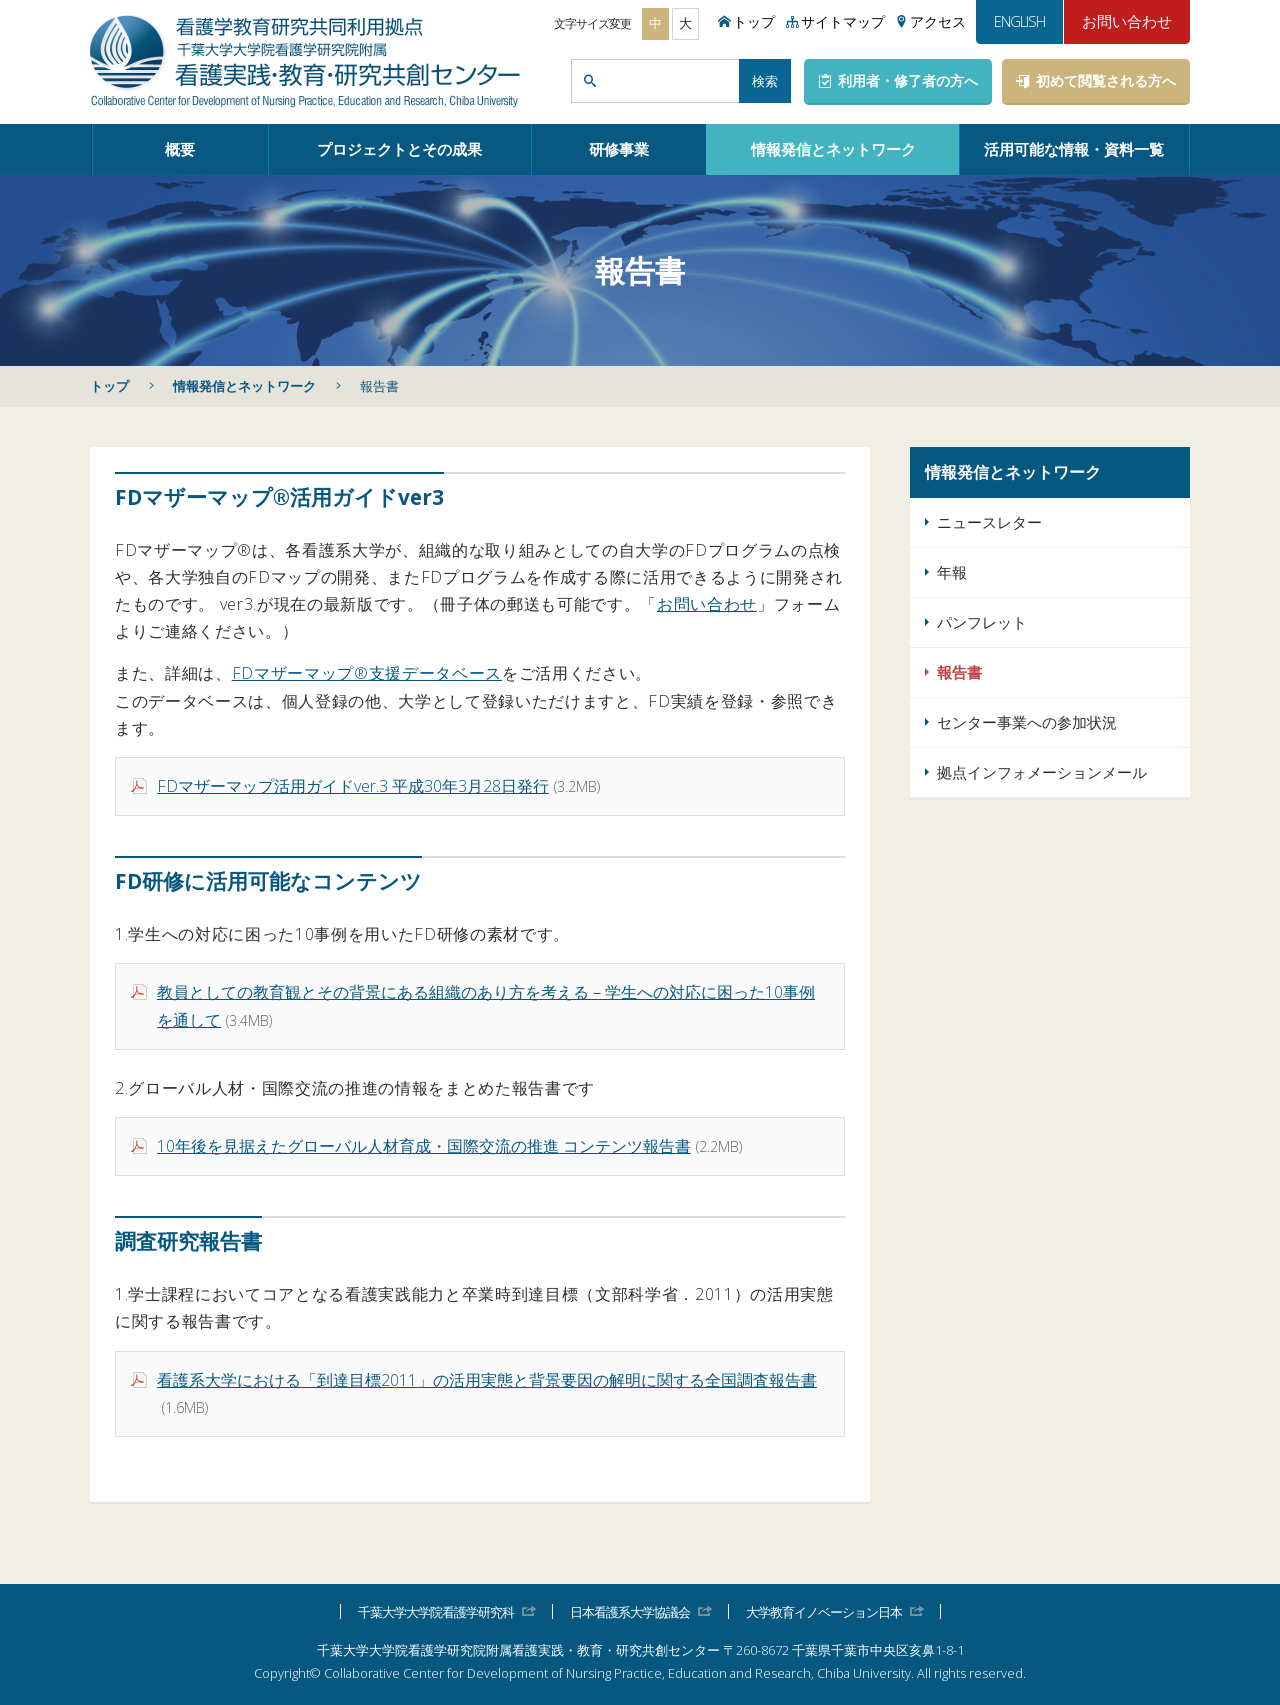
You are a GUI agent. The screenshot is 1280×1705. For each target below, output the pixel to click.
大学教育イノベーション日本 (824, 1611)
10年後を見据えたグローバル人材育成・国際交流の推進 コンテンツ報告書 (424, 1146)
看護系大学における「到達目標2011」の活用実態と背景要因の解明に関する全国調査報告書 (487, 1380)
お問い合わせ (1127, 21)
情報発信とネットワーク (833, 149)
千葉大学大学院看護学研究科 (436, 1611)
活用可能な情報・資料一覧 (1074, 149)
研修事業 (619, 149)
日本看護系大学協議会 (630, 1611)
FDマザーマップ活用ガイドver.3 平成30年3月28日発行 (353, 786)
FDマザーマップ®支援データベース (367, 673)
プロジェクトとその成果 (399, 149)
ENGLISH (1019, 21)
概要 (180, 149)
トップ (109, 386)
